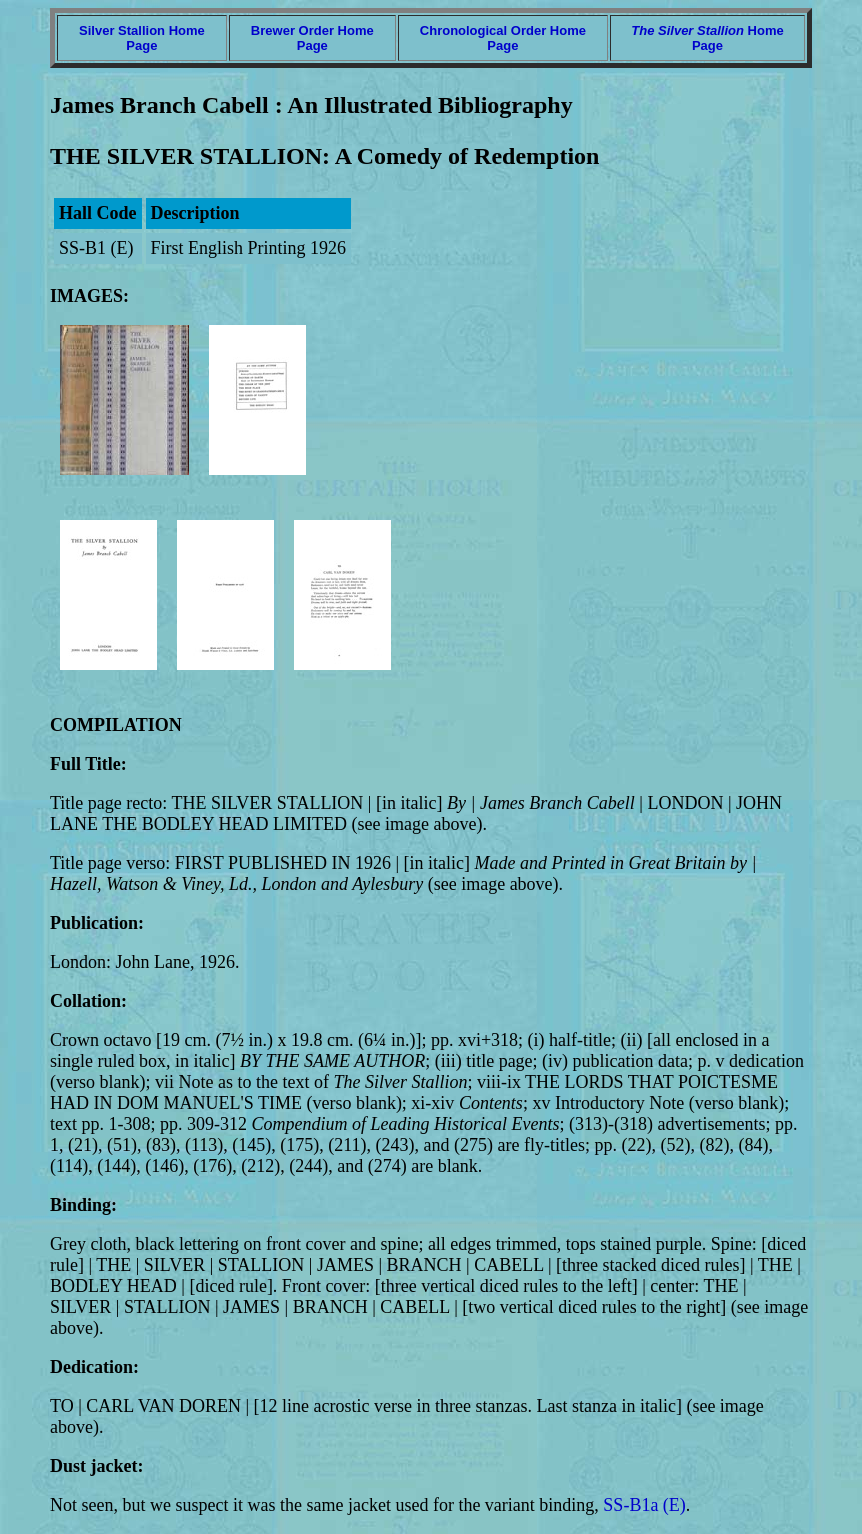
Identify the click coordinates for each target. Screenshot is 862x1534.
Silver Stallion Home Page (142, 38)
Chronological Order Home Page (503, 38)
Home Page (707, 38)
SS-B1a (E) (644, 1505)
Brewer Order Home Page (312, 38)
